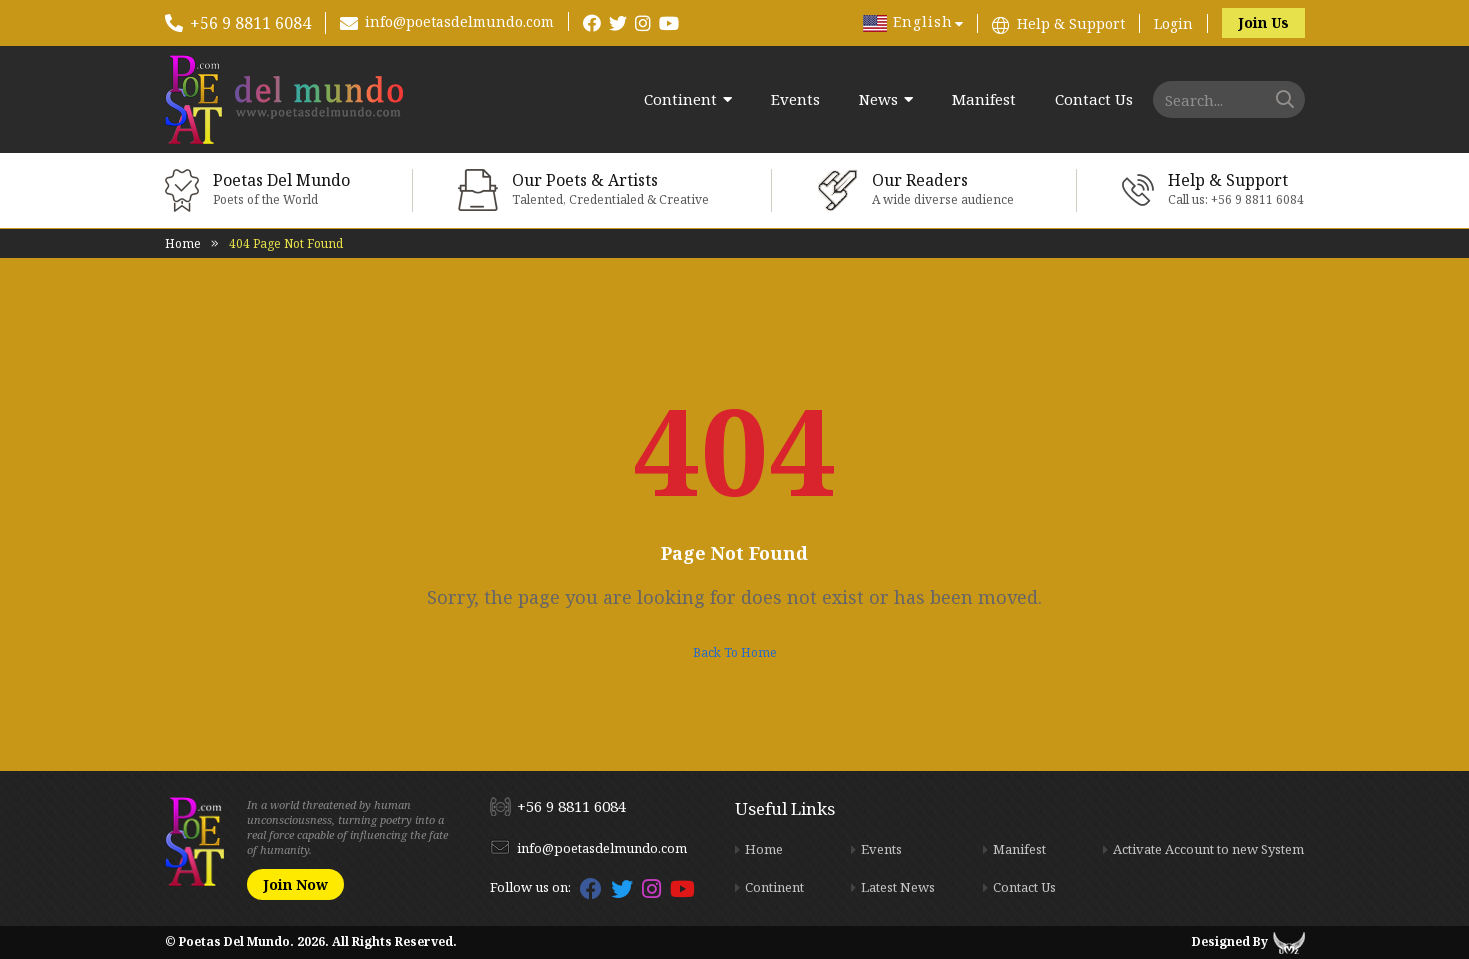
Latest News (898, 887)
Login (1173, 23)
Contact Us (1094, 99)
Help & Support (1071, 23)
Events (795, 99)
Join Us (1263, 22)
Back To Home (735, 652)
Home (183, 243)
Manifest (984, 99)
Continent (680, 99)
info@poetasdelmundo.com (459, 21)
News (878, 99)
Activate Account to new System (1208, 849)
